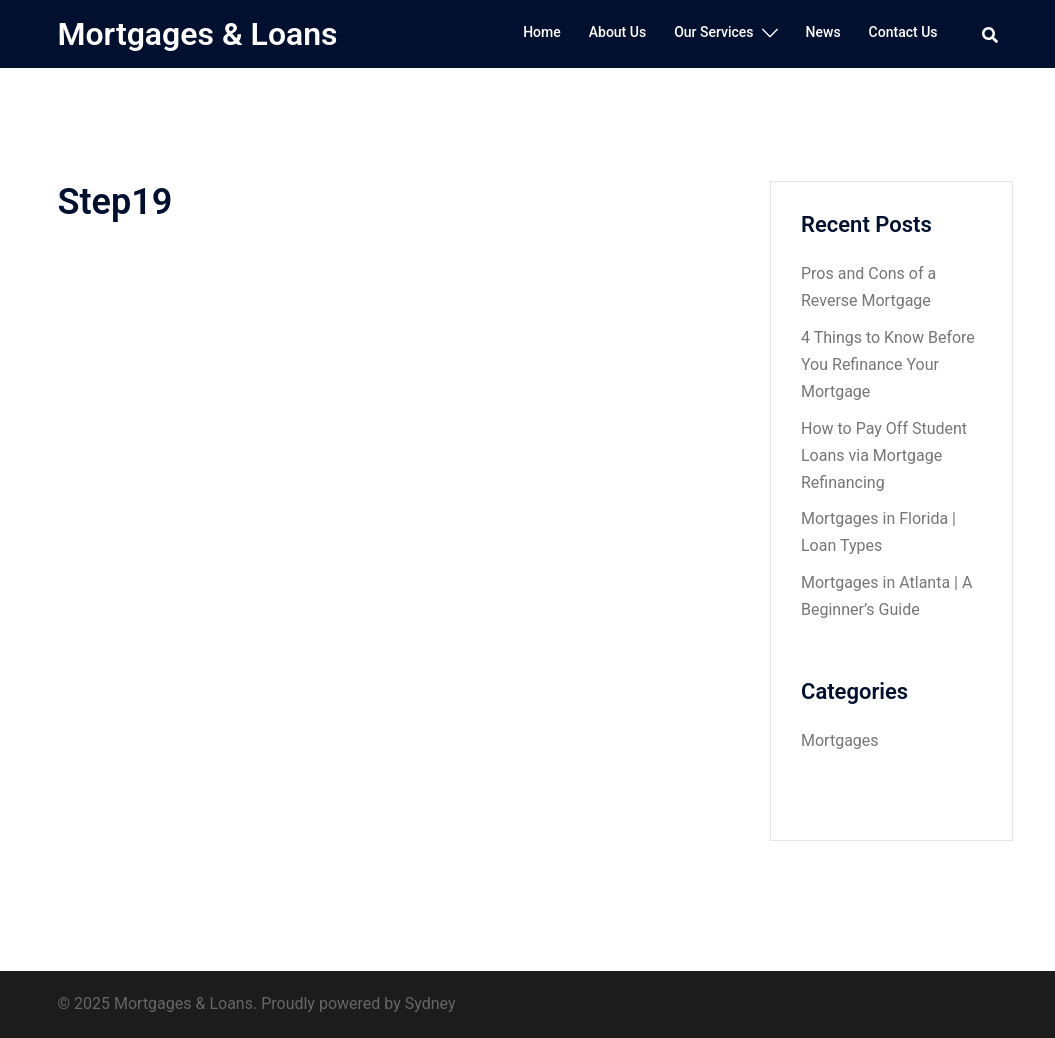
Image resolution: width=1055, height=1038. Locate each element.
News (823, 32)
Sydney (430, 1003)
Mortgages (840, 740)
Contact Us (903, 32)
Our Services (713, 32)
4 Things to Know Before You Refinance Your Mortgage (888, 364)
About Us (617, 32)
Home (542, 32)
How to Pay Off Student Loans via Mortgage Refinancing (884, 455)
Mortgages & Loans (198, 34)
